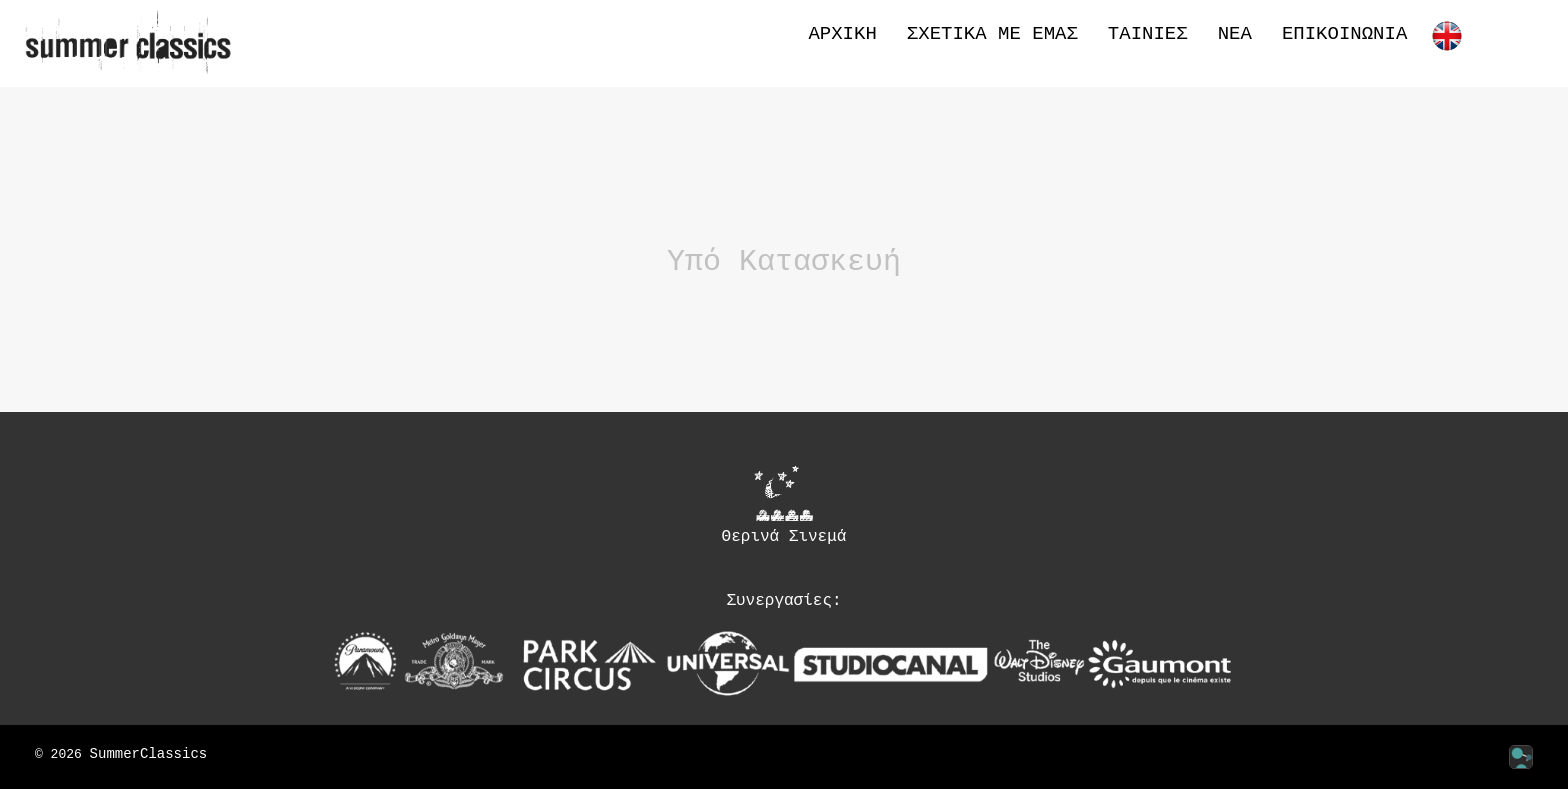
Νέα (1235, 34)
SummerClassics (149, 754)
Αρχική (842, 34)
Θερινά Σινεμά (784, 505)
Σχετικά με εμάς (992, 34)
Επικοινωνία (1344, 34)
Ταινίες (1148, 34)
